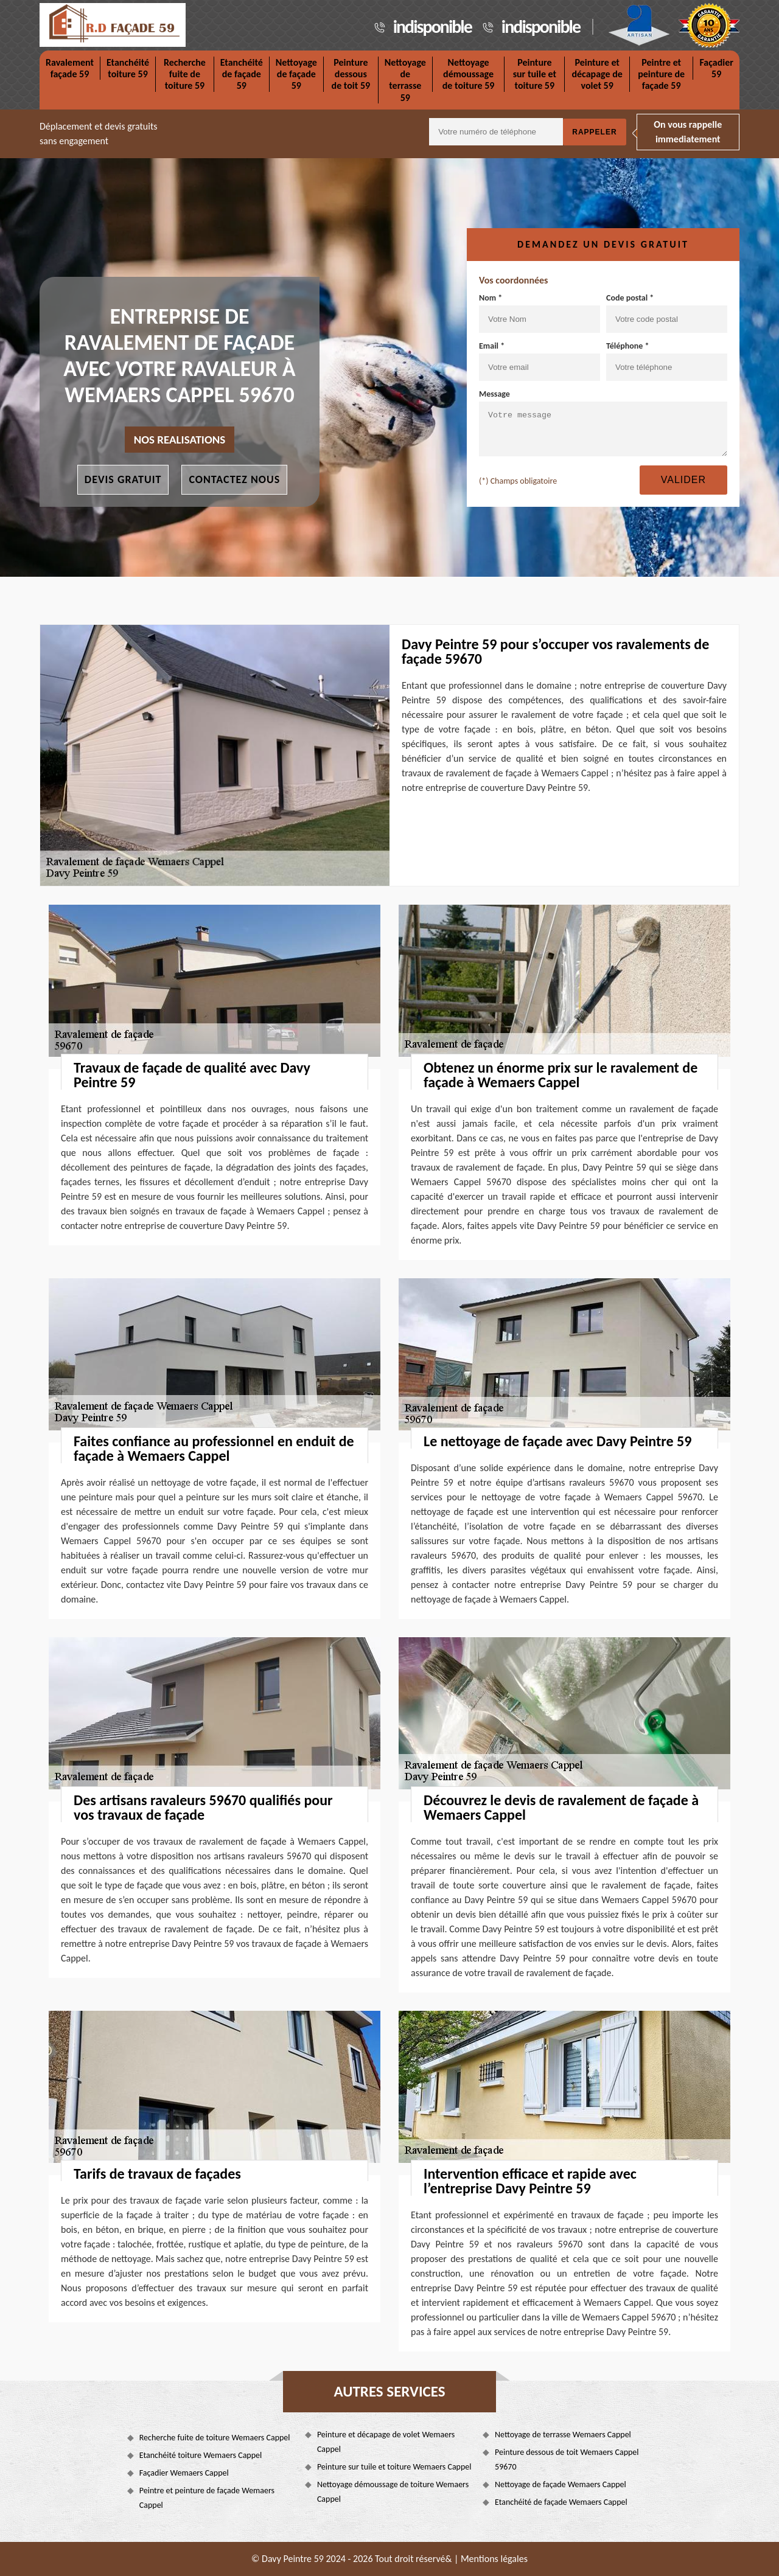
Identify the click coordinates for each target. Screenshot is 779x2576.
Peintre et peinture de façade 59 (661, 74)
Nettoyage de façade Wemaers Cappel (560, 2484)
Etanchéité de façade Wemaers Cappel (561, 2502)
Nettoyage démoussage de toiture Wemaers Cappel (393, 2491)
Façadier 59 (716, 68)
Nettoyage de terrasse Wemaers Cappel (563, 2434)
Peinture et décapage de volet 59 (596, 74)
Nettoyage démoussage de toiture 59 (468, 74)
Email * (539, 361)
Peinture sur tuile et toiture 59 (534, 74)
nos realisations (180, 440)
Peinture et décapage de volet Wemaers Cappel (386, 2441)
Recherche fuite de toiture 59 (185, 74)
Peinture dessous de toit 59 (351, 74)
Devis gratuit (123, 479)
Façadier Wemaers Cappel (184, 2473)
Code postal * (666, 313)
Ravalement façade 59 (70, 68)
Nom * (539, 313)
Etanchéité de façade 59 (241, 74)
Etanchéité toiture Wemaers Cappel (200, 2455)
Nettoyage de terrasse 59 (405, 80)
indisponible (432, 26)
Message (603, 422)
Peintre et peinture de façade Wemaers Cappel (206, 2497)
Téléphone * (666, 361)
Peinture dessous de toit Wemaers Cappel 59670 (566, 2459)
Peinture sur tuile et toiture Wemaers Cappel (394, 2467)
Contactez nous (234, 479)
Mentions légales (494, 2558)
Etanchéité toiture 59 (128, 68)
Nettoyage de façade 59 (296, 74)
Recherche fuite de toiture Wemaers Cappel (214, 2437)
